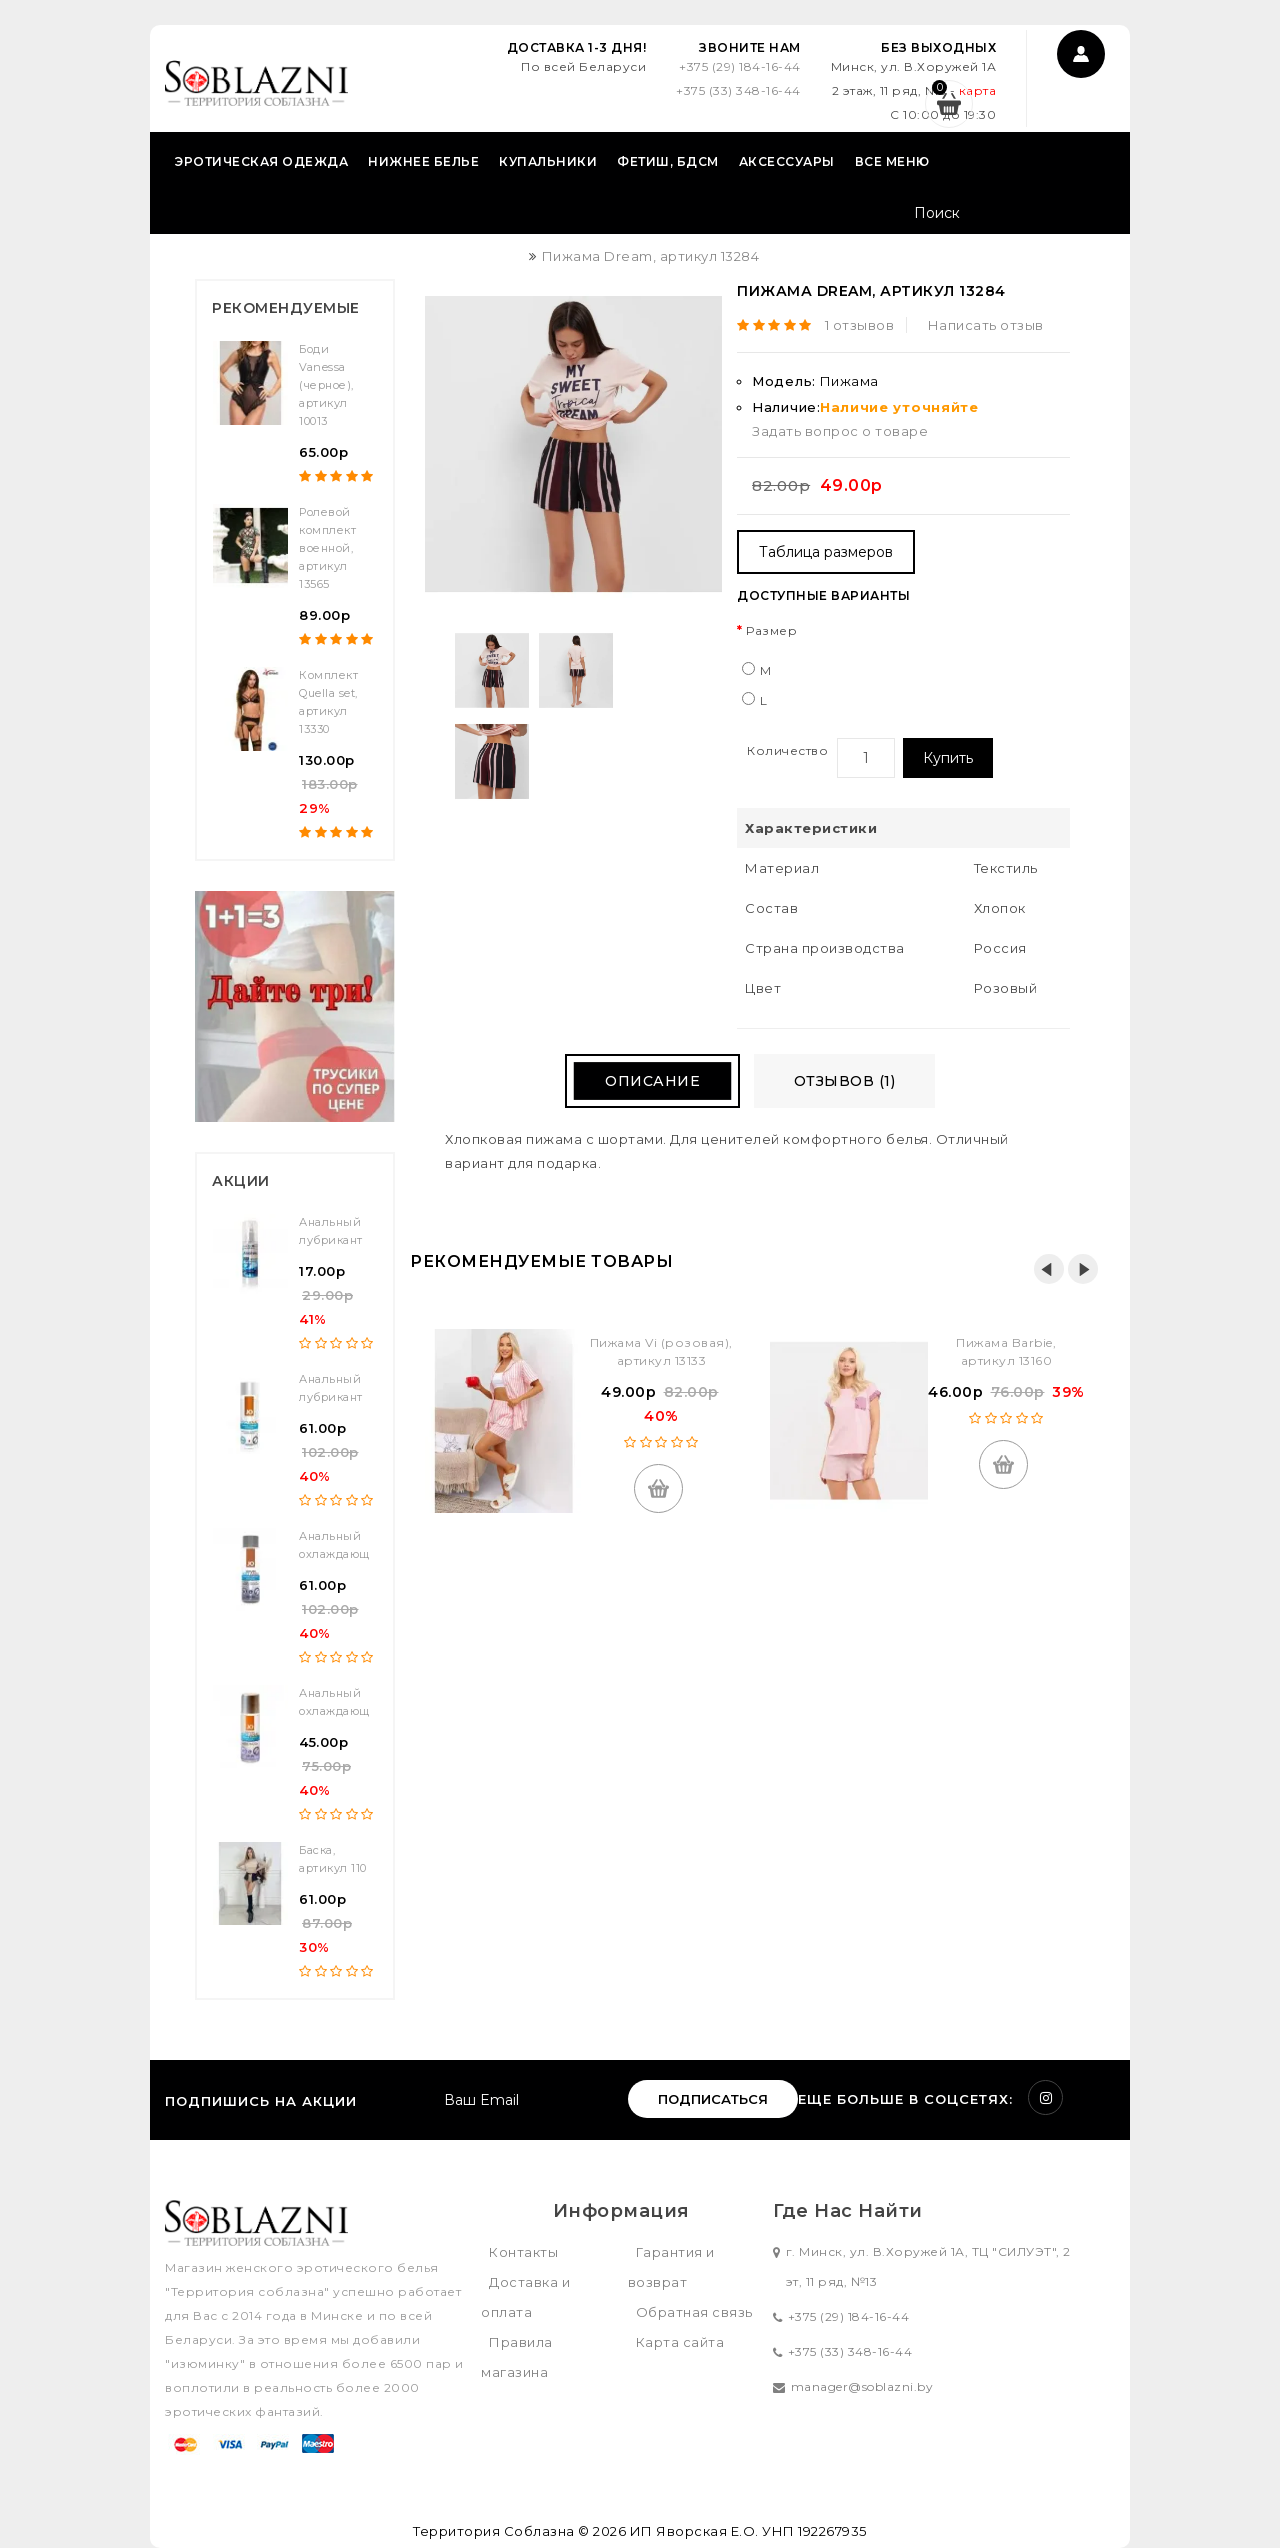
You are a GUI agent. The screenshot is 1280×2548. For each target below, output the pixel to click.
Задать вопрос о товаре (840, 431)
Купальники (548, 161)
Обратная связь (694, 2312)
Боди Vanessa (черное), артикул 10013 (326, 385)
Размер (771, 630)
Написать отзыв (986, 325)
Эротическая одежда (261, 161)
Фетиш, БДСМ (668, 161)
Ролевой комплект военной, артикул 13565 (327, 548)
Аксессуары (787, 161)
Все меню (892, 161)
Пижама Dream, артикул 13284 (651, 256)
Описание (652, 1081)
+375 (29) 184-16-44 (740, 66)
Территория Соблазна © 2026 (519, 2531)
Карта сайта (680, 2342)
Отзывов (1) (845, 1081)
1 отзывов (860, 325)
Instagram (1045, 2097)
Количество (787, 750)
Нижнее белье (423, 161)
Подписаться (713, 2099)
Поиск (1092, 215)
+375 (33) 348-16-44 (738, 90)
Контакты (523, 2252)
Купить (948, 758)
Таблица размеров (826, 552)
